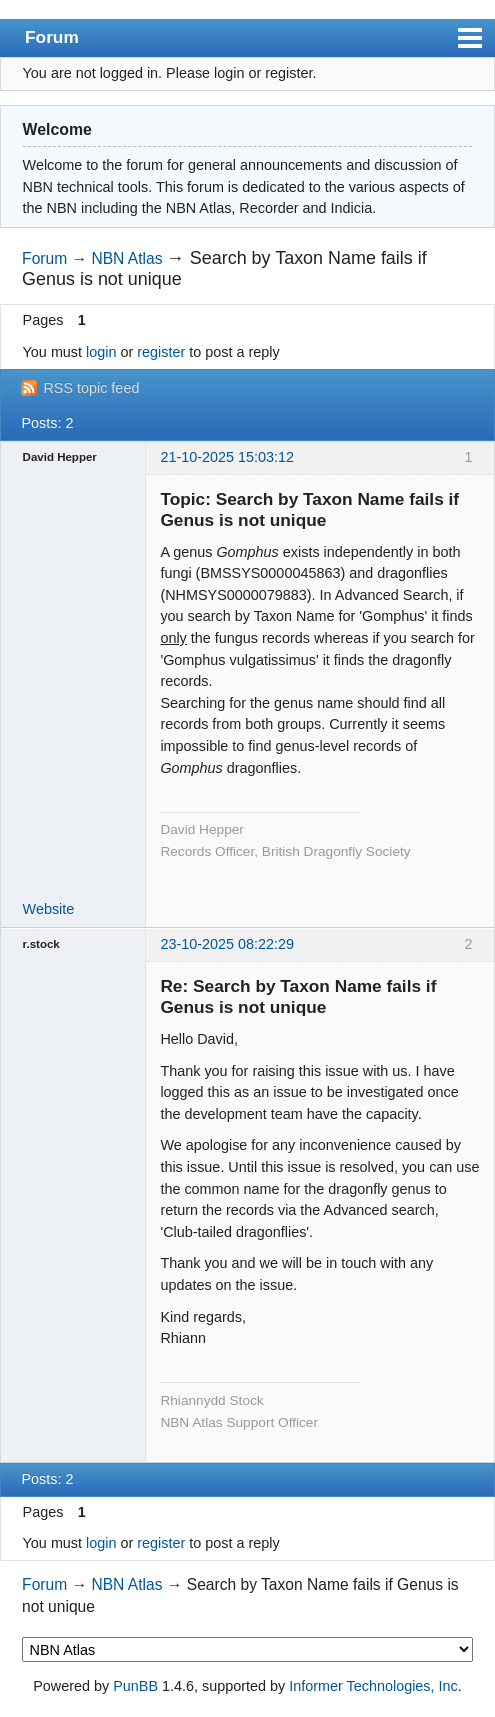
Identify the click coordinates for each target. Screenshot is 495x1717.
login (101, 352)
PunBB (135, 1686)
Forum (52, 37)
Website (49, 909)
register (161, 352)
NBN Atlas (126, 258)
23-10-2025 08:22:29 (227, 944)
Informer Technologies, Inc (373, 1686)
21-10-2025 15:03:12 (227, 457)
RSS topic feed (91, 388)
